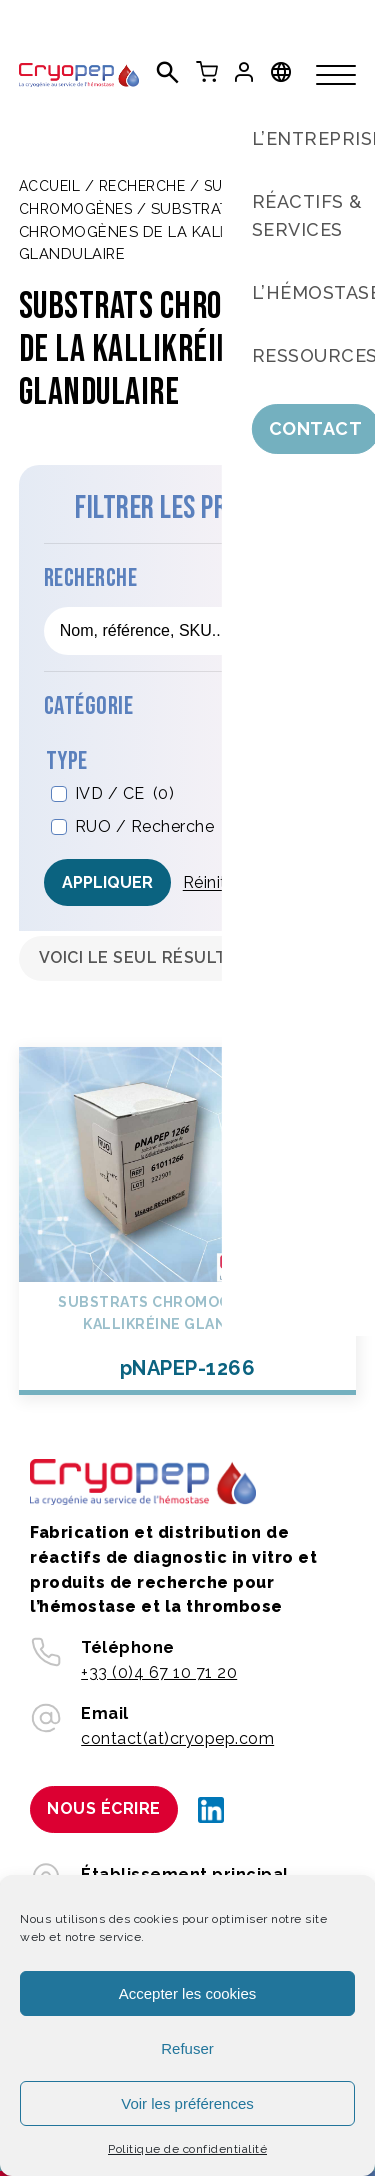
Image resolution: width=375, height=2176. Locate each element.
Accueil (50, 186)
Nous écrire (104, 1808)
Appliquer (107, 882)
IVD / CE (125, 794)
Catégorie (89, 706)
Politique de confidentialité (187, 2149)
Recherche (142, 186)
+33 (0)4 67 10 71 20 (159, 1672)
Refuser (187, 2048)
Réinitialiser (227, 882)
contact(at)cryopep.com (177, 1738)
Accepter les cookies (188, 1993)
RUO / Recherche (158, 827)
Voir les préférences (187, 2103)
